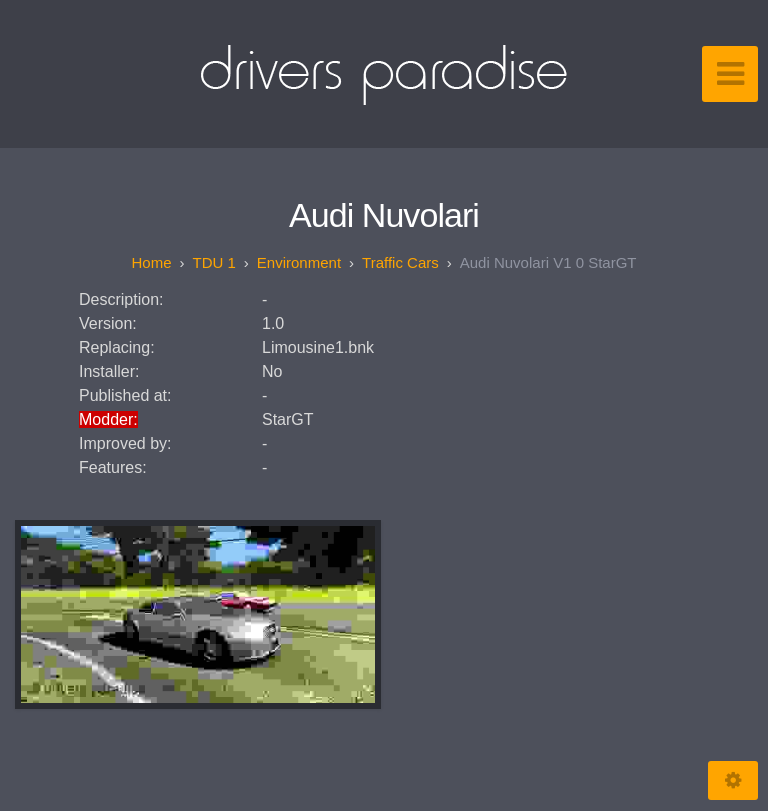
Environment (299, 262)
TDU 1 (214, 262)
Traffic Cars (400, 262)
